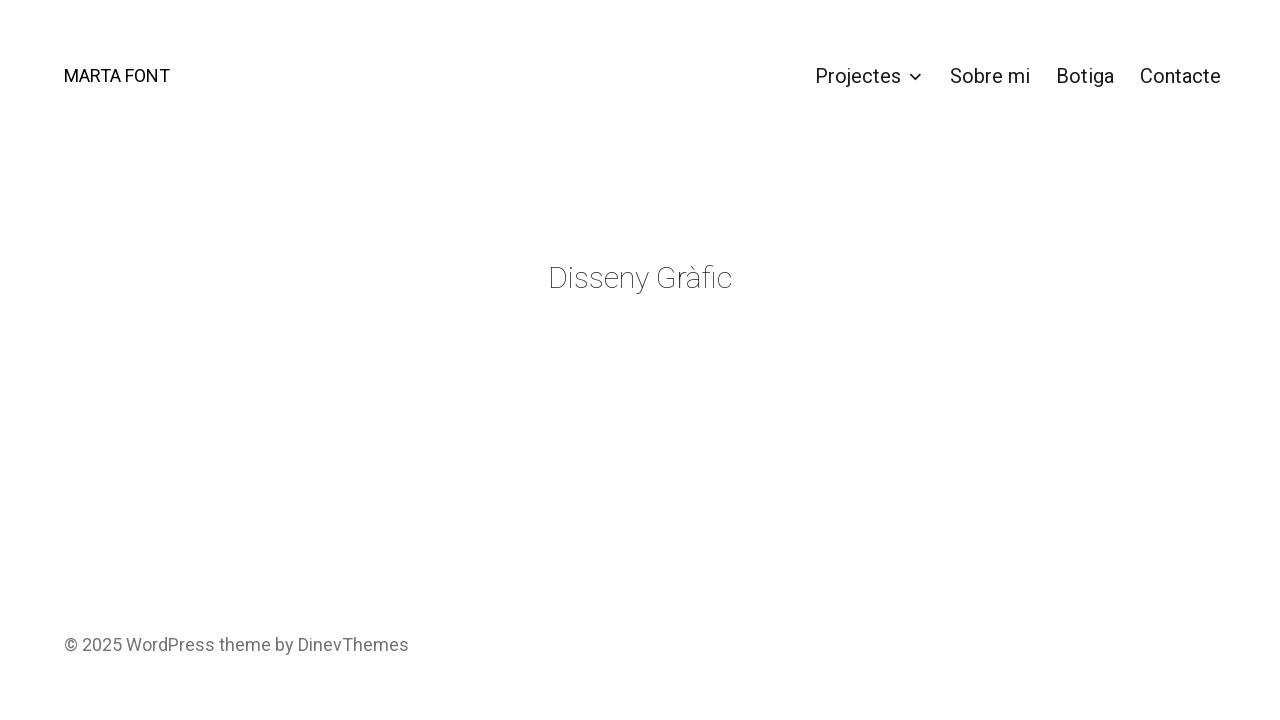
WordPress (170, 644)
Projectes (858, 76)
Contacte (1180, 76)
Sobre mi (990, 76)
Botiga (1085, 76)
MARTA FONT (117, 75)
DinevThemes (351, 644)
